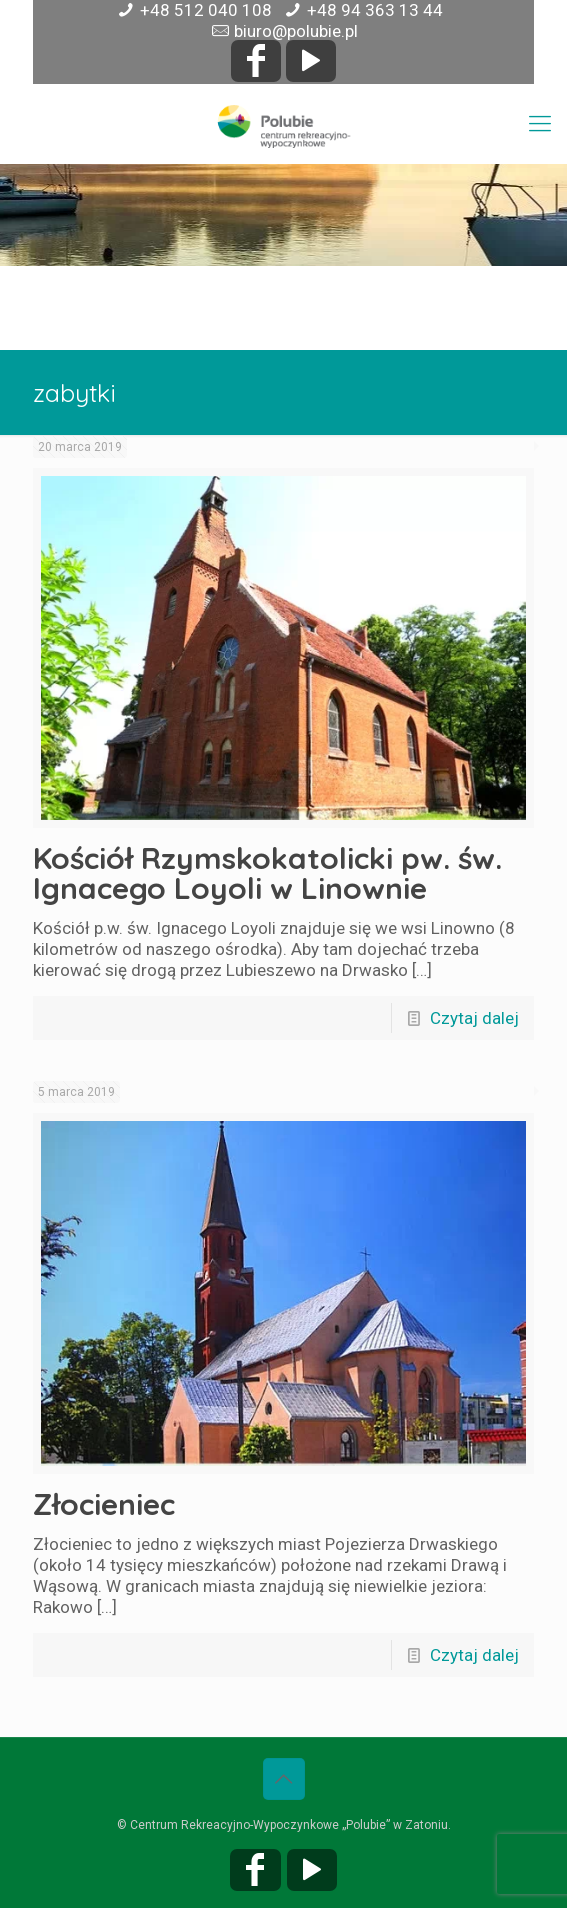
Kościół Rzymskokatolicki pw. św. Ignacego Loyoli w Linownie (267, 873)
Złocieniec (104, 1504)
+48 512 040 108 (206, 10)
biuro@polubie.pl (296, 31)
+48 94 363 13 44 (375, 10)
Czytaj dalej (474, 1018)
